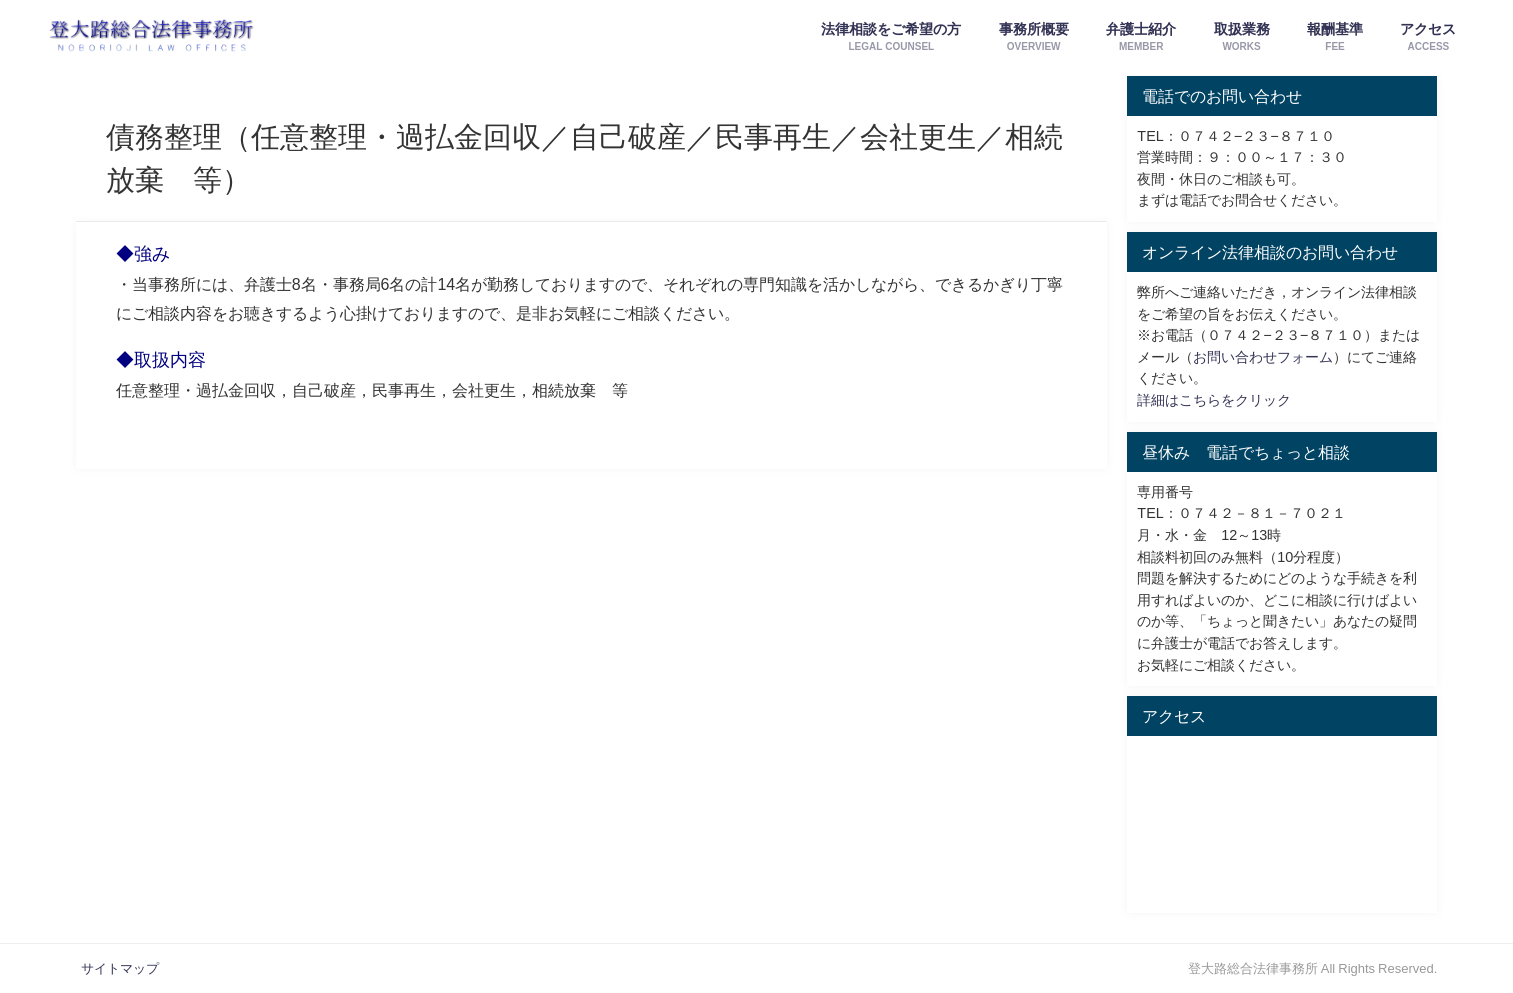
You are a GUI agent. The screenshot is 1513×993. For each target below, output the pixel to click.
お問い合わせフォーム (1263, 357)
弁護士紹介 (1141, 37)
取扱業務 (1242, 37)
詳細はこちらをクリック (1214, 400)
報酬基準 (1335, 37)
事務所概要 (1034, 37)
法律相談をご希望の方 (891, 37)
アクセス (1428, 37)
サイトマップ (120, 968)
